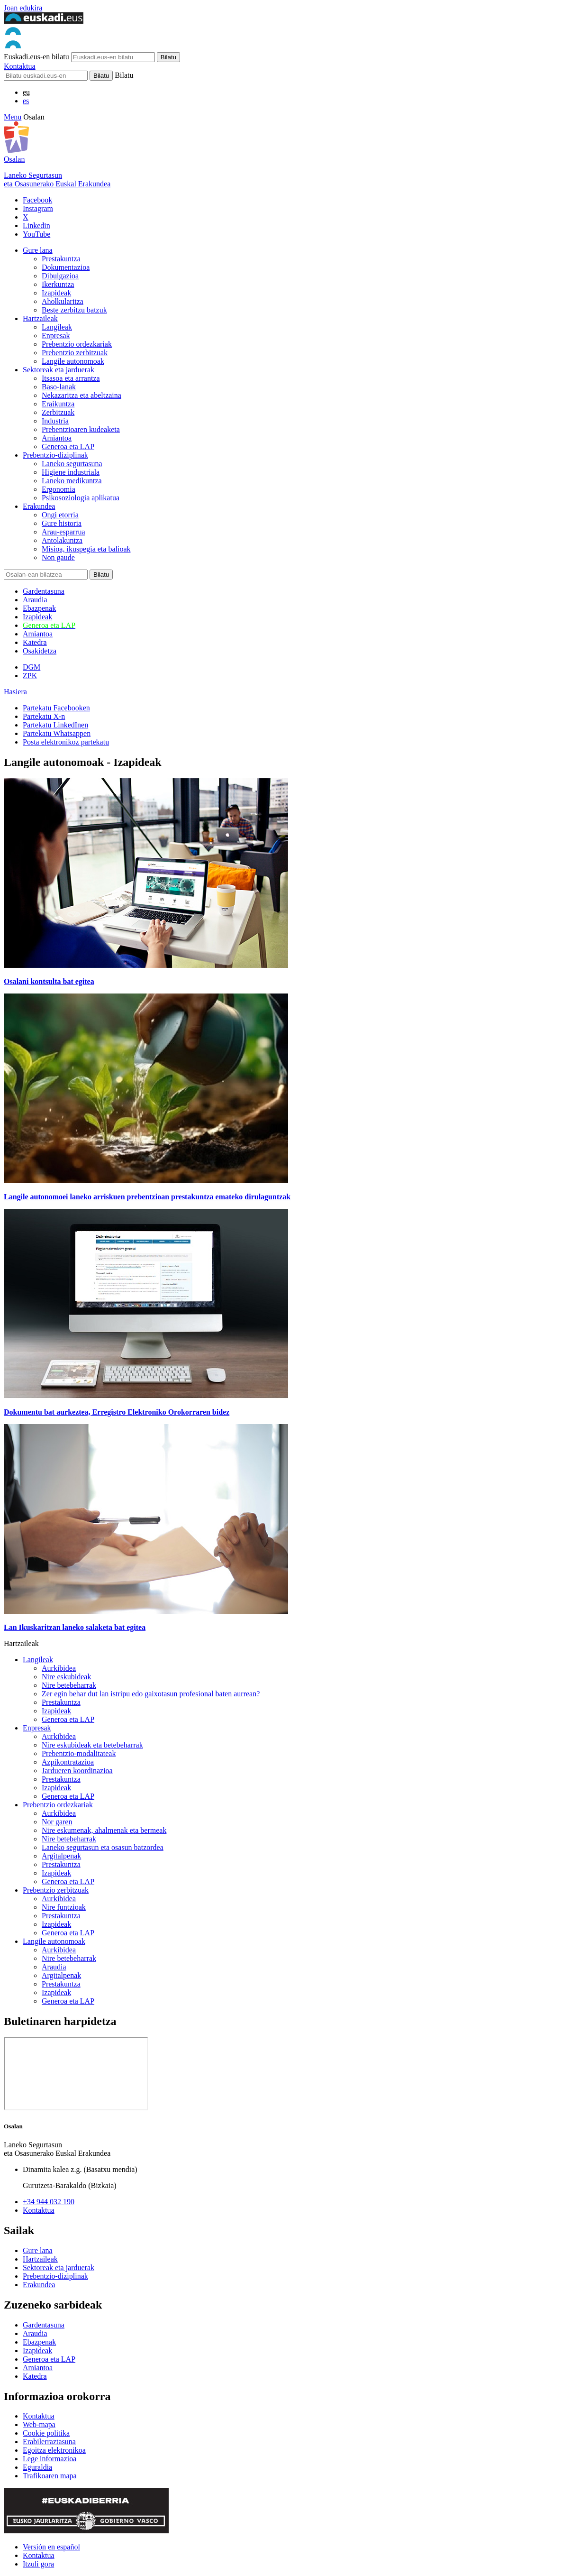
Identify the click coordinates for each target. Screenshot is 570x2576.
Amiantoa (57, 438)
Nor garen (57, 1822)
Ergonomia (58, 489)
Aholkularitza (62, 301)
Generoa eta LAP (68, 446)
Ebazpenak (39, 608)
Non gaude (58, 557)
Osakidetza (39, 651)
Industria (55, 421)
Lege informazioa (49, 2459)
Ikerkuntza (58, 284)
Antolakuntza (62, 540)
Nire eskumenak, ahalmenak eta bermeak (104, 1830)
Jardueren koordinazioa (77, 1770)
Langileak (57, 327)
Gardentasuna (43, 591)
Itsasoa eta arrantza (71, 378)
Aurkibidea (59, 1668)
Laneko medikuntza (72, 481)
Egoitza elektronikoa (54, 2450)
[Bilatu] (46, 76)
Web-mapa (39, 2424)
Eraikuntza (58, 404)
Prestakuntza (61, 259)
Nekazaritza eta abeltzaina (81, 395)
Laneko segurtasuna (72, 464)
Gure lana (38, 250)
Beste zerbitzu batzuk (74, 310)
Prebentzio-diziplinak (55, 455)
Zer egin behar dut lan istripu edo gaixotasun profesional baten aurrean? (151, 1694)
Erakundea (39, 506)
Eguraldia (37, 2467)
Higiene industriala (71, 472)
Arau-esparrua (63, 532)
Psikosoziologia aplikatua (80, 498)
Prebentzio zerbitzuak (75, 353)
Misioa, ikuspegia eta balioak (86, 549)
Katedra (35, 642)
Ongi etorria (60, 515)
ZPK (30, 676)
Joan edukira (23, 8)
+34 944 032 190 (48, 2202)
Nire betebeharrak (69, 1685)
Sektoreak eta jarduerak (58, 370)
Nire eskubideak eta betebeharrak (92, 1745)
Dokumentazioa (66, 267)
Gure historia (61, 523)
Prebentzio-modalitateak (79, 1753)
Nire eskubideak (66, 1677)
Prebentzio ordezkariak (77, 344)
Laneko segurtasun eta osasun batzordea (102, 1847)
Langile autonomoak (73, 361)
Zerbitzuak (58, 412)
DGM (31, 667)
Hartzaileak (40, 318)
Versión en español (51, 2547)
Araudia (35, 600)
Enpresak (56, 335)
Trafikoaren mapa (50, 2476)
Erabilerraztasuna (49, 2442)
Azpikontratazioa (68, 1762)
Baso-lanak (59, 387)
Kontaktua (20, 66)
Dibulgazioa (60, 276)
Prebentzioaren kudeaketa (81, 429)
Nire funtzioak (64, 1907)
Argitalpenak (61, 1856)
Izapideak (56, 293)
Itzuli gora (38, 2564)
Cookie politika (46, 2433)
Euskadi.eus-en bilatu (36, 57)
